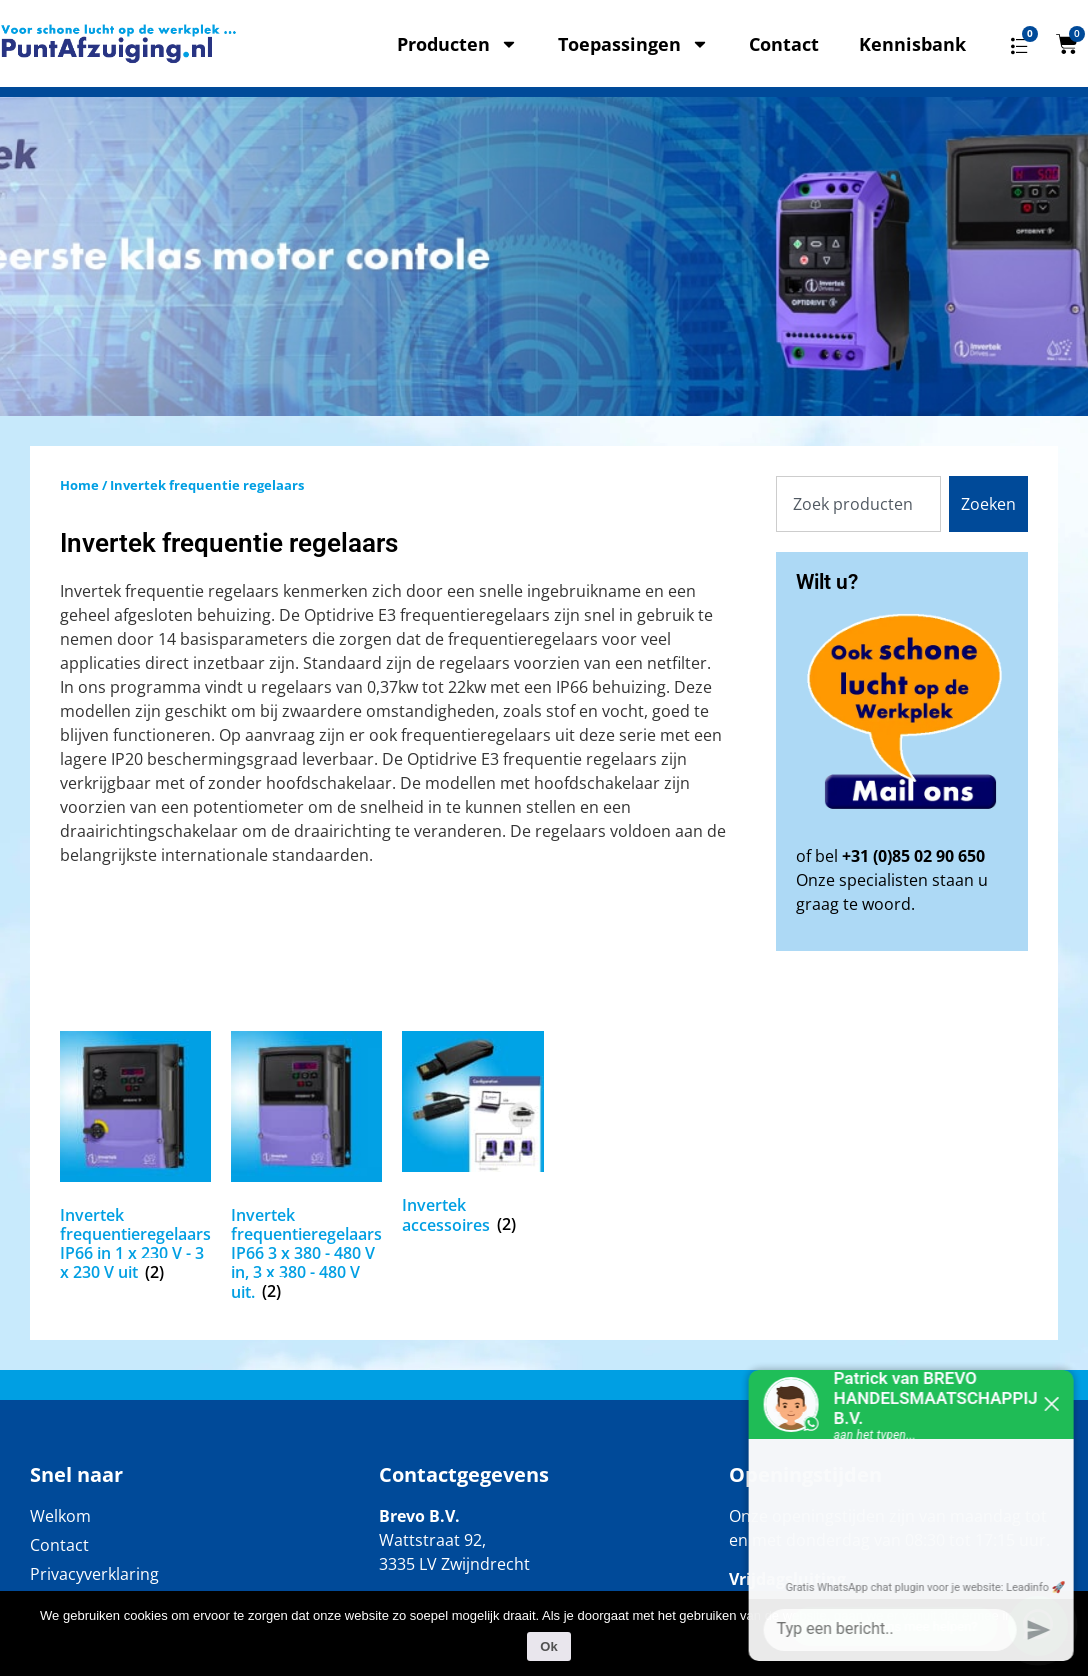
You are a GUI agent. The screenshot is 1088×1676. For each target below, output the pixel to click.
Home (79, 485)
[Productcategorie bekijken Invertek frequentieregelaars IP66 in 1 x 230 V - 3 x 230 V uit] (135, 1161)
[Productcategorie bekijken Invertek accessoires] (473, 1137)
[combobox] (858, 504)
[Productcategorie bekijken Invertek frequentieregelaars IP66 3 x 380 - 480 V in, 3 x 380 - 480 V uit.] (306, 1170)
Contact (784, 44)
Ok (548, 1646)
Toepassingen (633, 44)
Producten (457, 44)
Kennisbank (912, 44)
